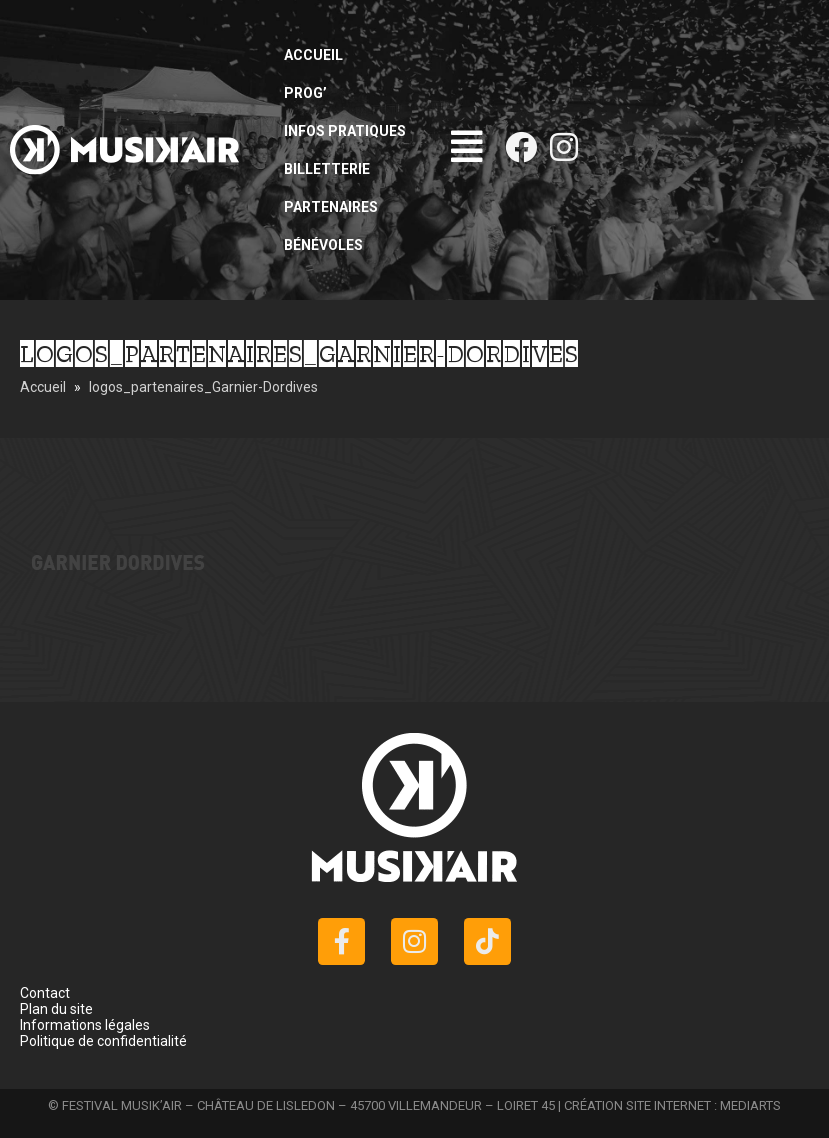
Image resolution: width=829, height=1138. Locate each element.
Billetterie (327, 169)
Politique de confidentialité (103, 1041)
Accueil (313, 55)
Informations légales (85, 1025)
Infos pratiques (345, 131)
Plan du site (56, 1009)
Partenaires (331, 207)
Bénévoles (323, 245)
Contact (45, 993)
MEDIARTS (750, 1105)
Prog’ (305, 93)
